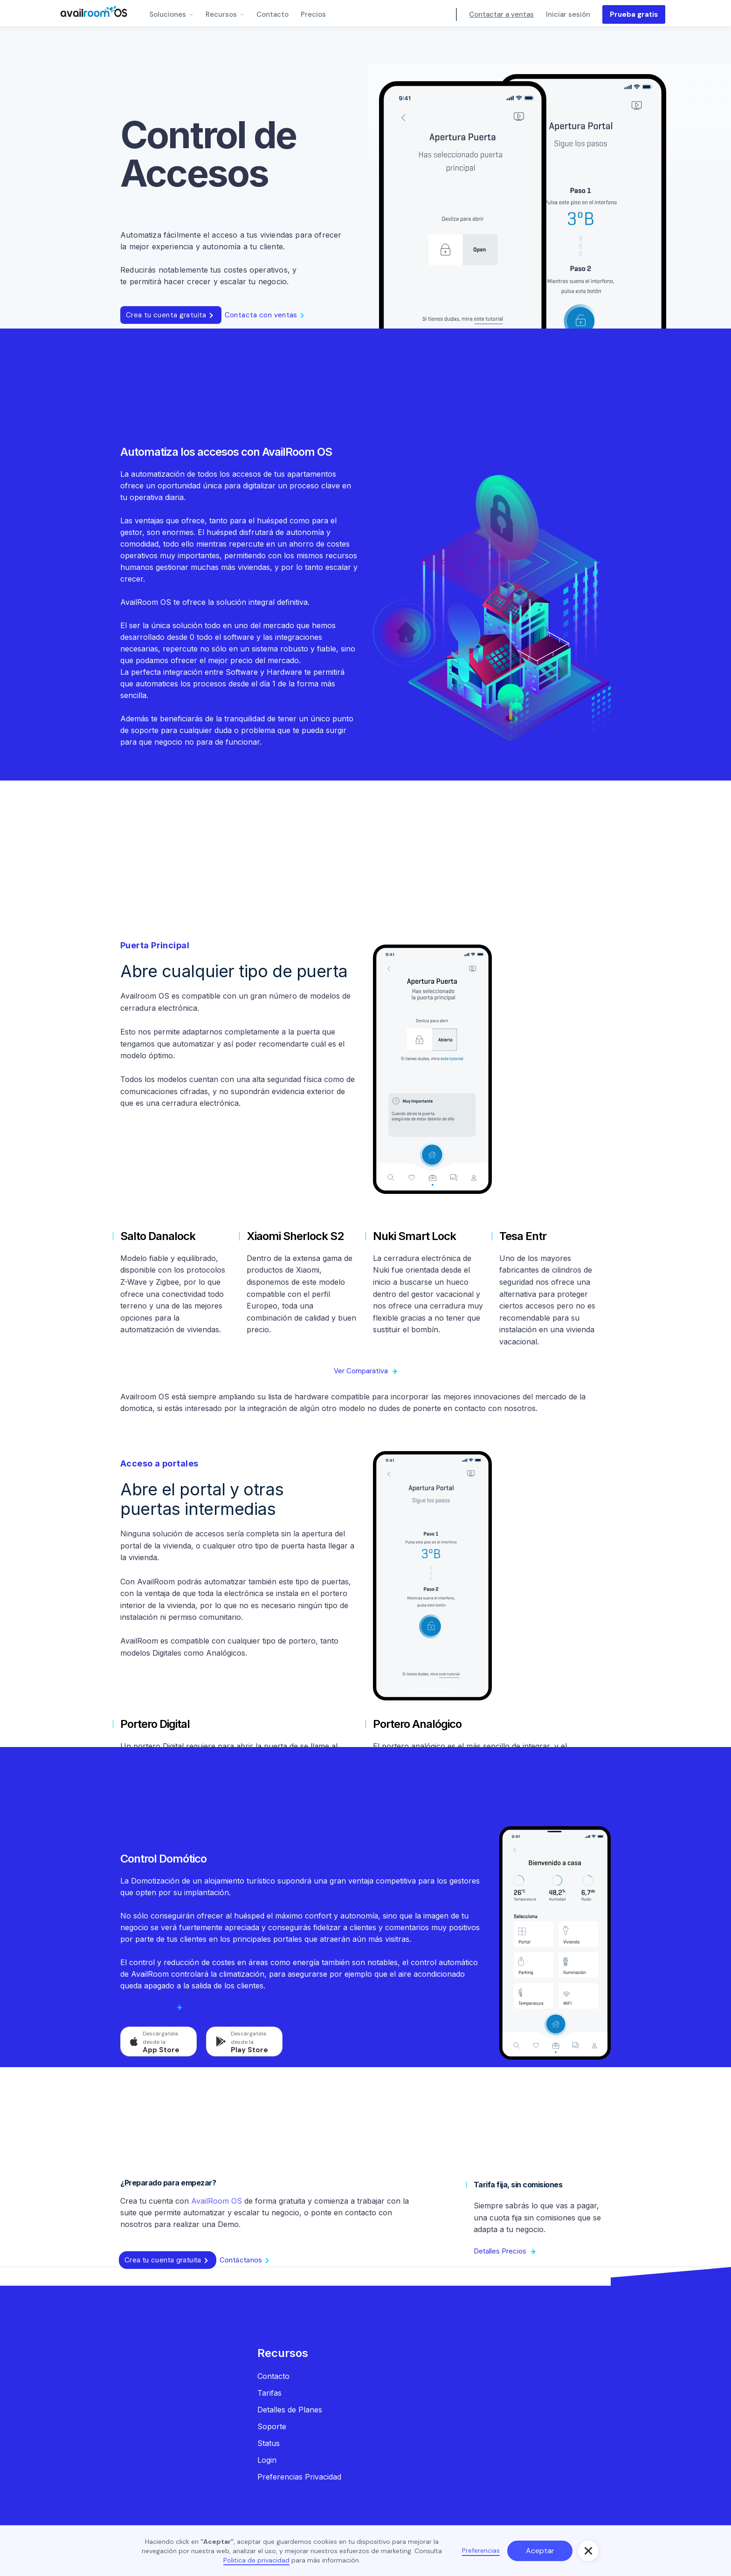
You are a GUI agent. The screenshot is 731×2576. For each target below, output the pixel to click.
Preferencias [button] (481, 2550)
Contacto (272, 14)
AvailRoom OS (216, 2201)
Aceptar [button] (540, 2550)
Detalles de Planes (289, 2409)
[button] (171, 13)
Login (266, 2460)
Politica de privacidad (256, 2560)
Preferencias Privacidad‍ (299, 2476)
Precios (313, 14)
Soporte (271, 2426)
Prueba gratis (634, 14)
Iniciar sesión (568, 14)
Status (268, 2443)
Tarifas (269, 2393)
